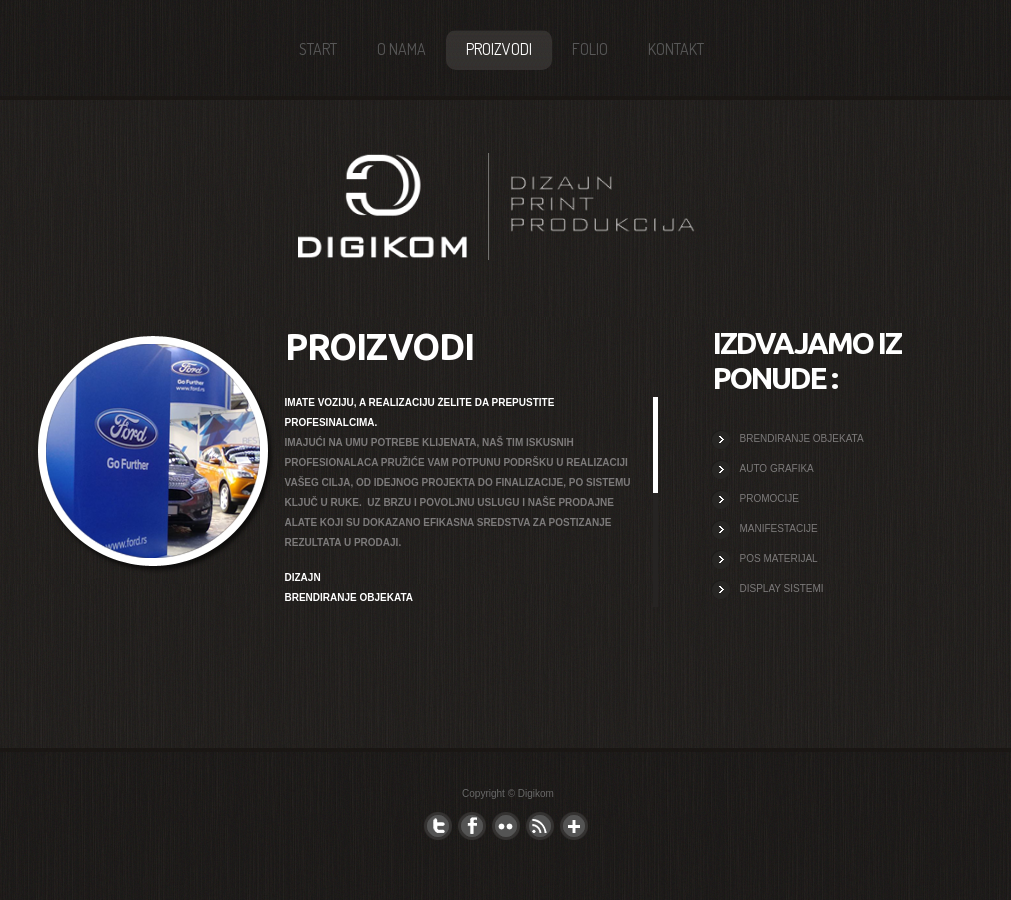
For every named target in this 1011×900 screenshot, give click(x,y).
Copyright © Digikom (508, 793)
